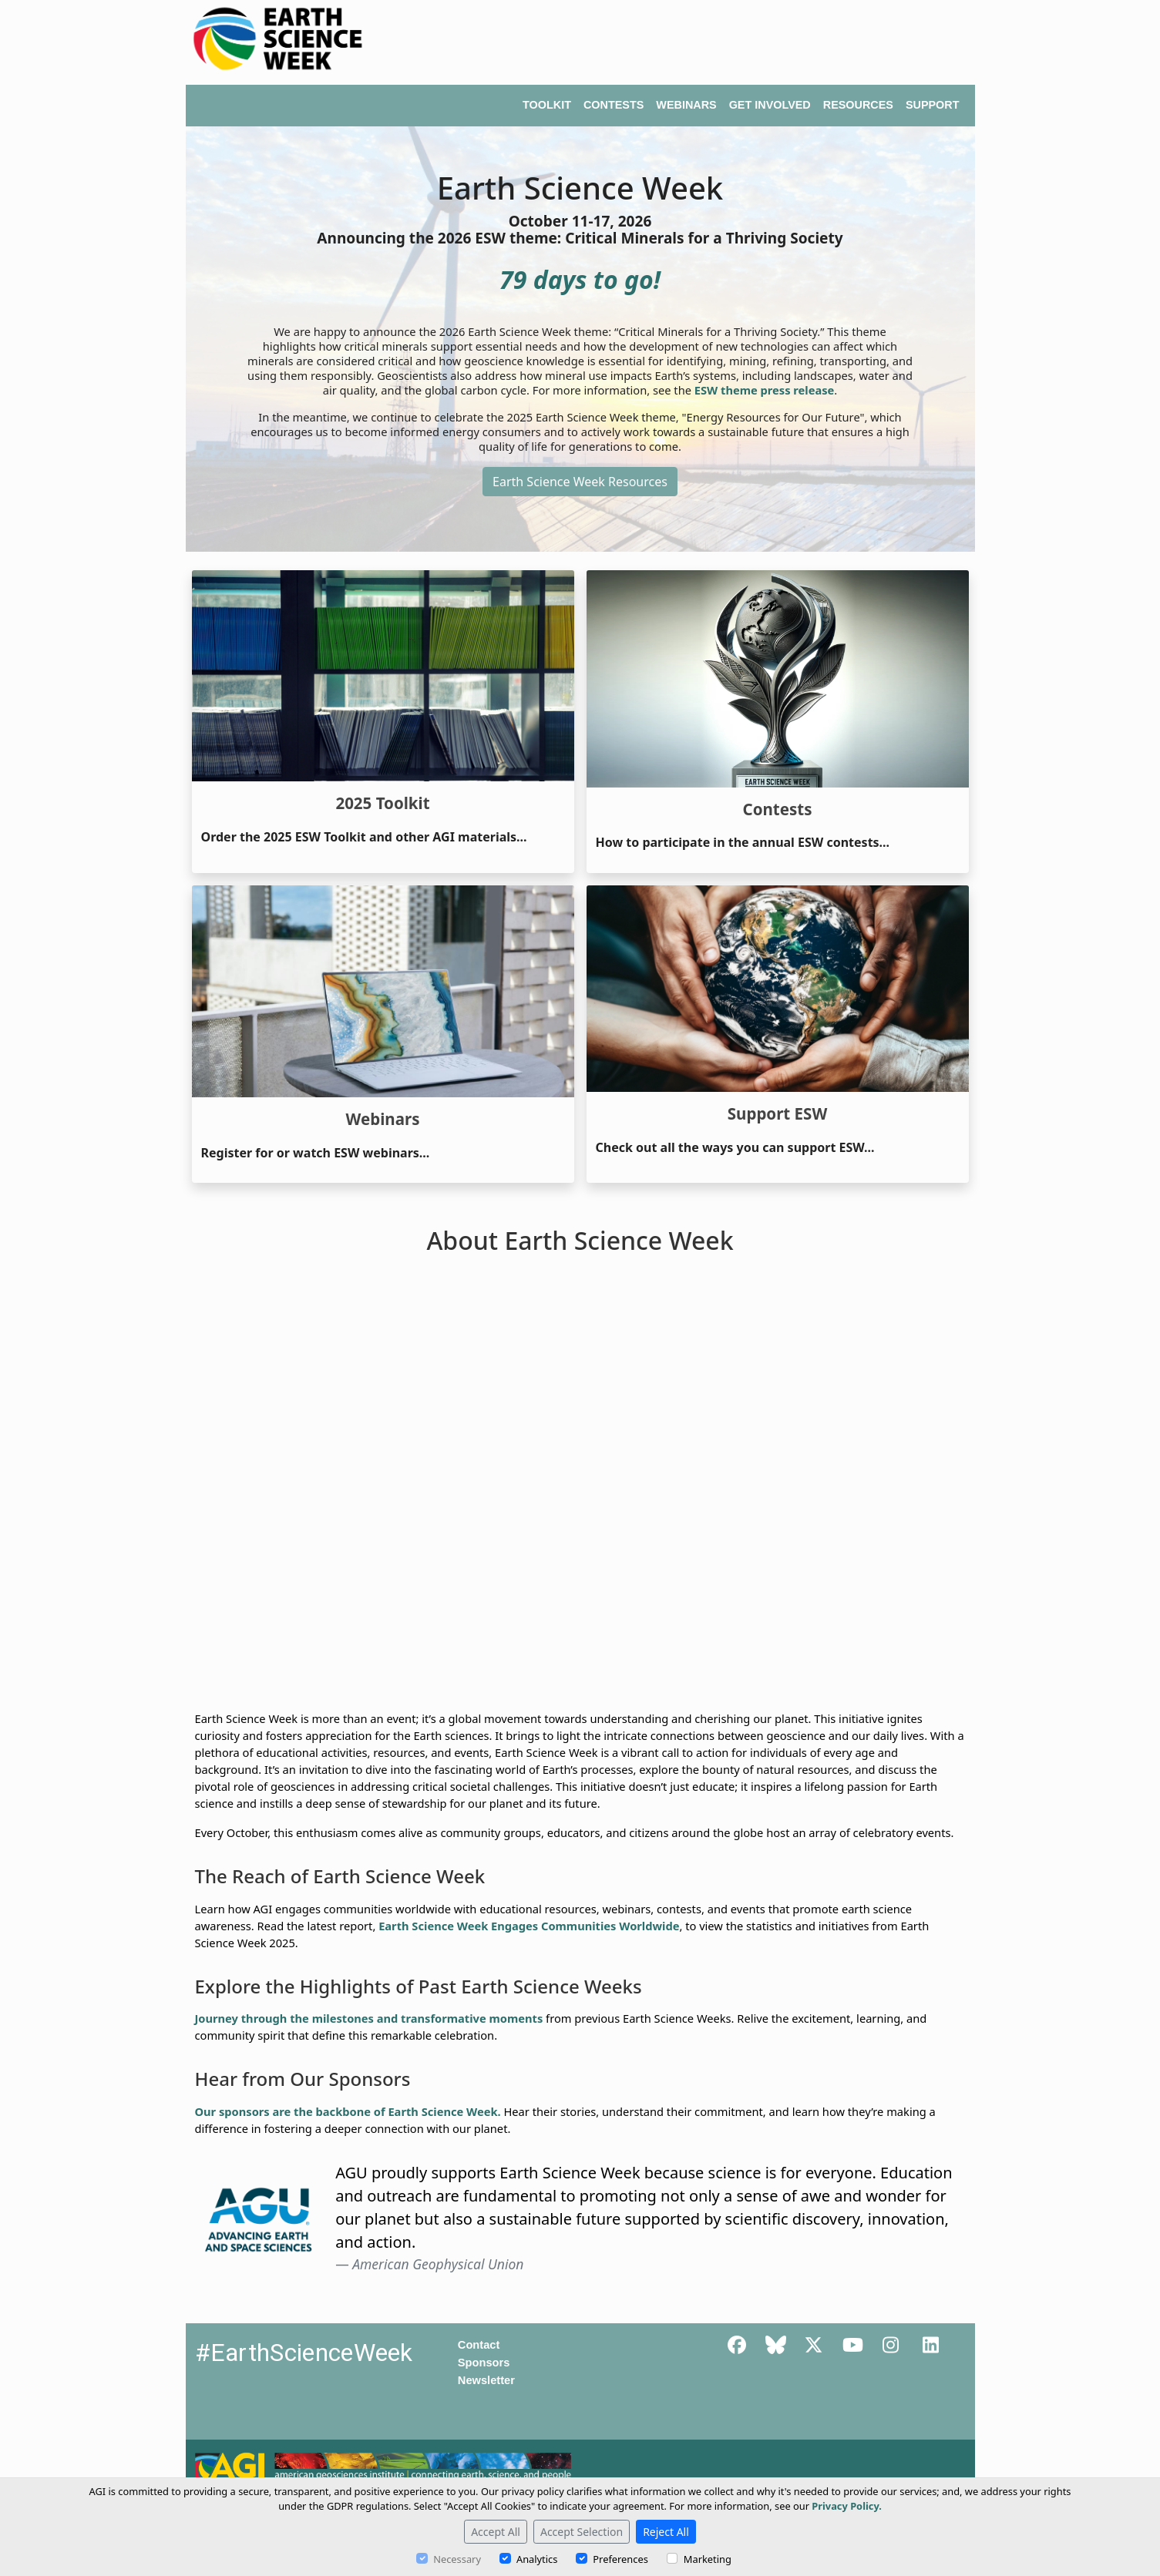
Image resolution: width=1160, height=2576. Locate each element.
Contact (479, 2345)
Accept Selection (581, 2531)
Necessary (457, 2559)
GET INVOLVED (770, 105)
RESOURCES (858, 105)
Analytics (536, 2559)
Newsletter (486, 2380)
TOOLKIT (547, 105)
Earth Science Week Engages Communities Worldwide (528, 1925)
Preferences (620, 2559)
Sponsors (484, 2362)
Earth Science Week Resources (580, 481)
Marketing (707, 2559)
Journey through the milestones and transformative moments (369, 2018)
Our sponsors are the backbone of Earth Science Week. (348, 2111)
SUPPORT (933, 105)
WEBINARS (686, 105)
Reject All (666, 2531)
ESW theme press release (764, 390)
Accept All (495, 2531)
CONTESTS (613, 105)
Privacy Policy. (847, 2506)
